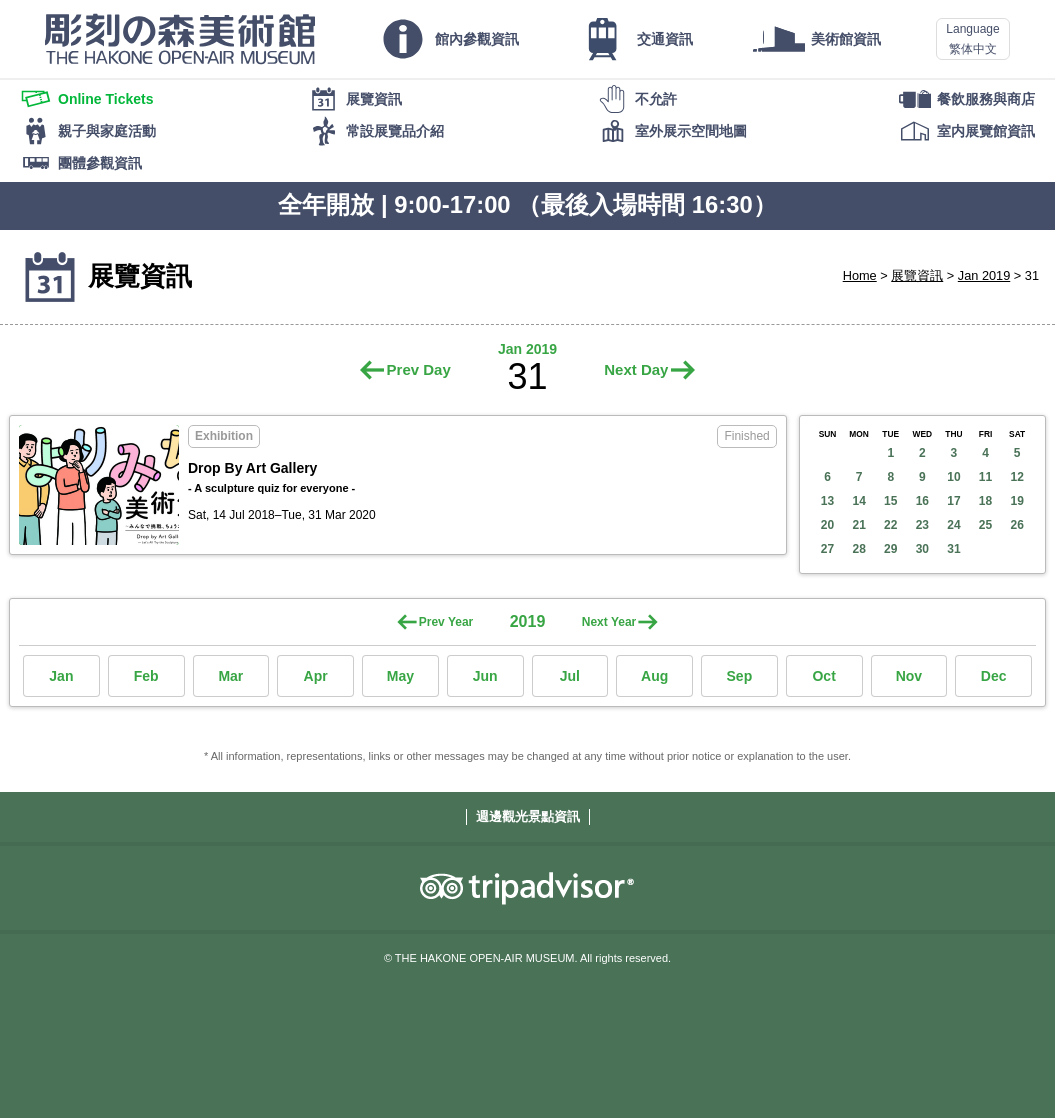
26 (1016, 525)
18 (985, 501)
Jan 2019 (984, 275)
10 (953, 477)
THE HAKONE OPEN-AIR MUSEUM (180, 39)
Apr (316, 676)
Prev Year (446, 622)
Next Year (609, 622)
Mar (230, 676)
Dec (994, 676)
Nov (909, 676)
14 (858, 501)
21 (858, 525)
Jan (61, 676)
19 (1016, 501)
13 (827, 501)
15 (890, 501)
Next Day (636, 369)
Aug (654, 676)
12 (1016, 477)
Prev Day (419, 369)
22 (890, 525)
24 (953, 525)
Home (860, 275)
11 (985, 477)
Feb (146, 676)
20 (827, 525)
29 (890, 549)
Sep (740, 676)
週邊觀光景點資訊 (528, 816)
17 (953, 501)
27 (827, 549)
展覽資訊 (917, 275)
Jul (570, 676)
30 (922, 549)
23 (922, 525)
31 (953, 549)
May (400, 676)
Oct (823, 676)
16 (922, 501)
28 (858, 549)
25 (985, 525)
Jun (485, 676)
